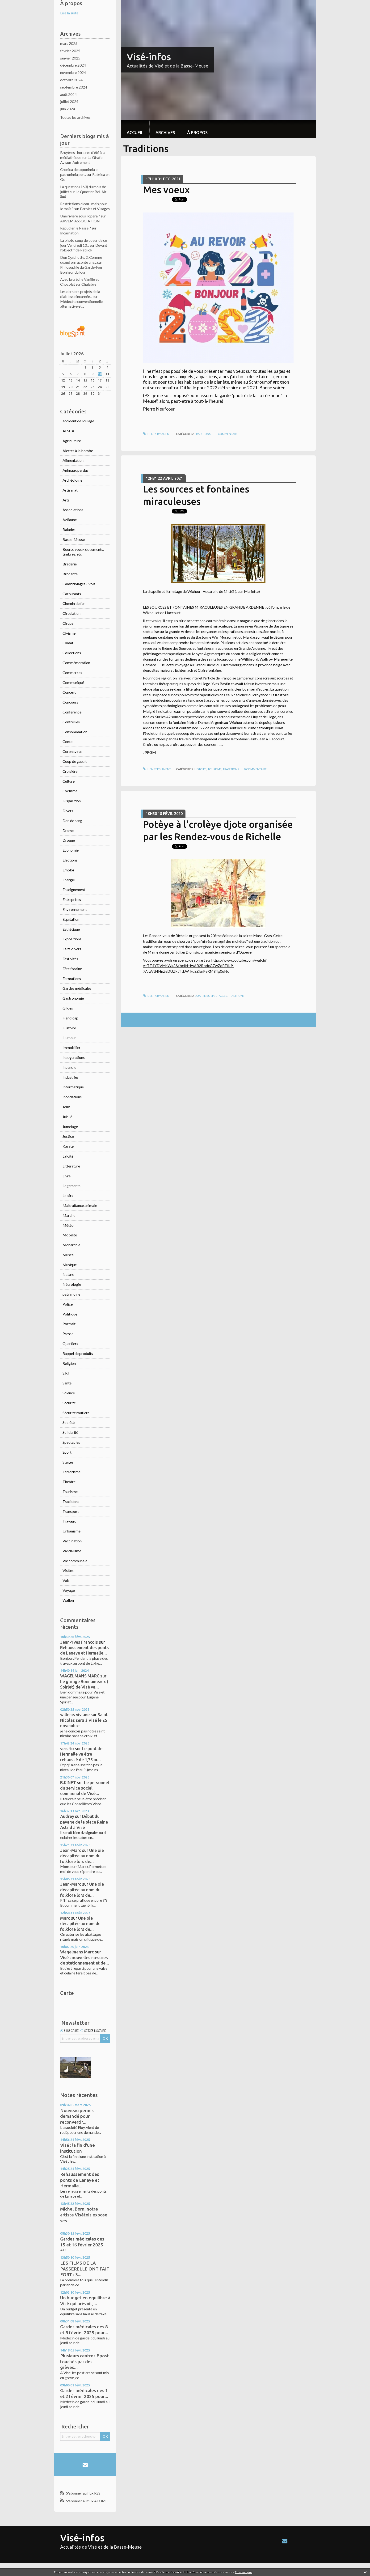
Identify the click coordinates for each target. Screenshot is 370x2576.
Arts (66, 500)
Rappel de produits (78, 1353)
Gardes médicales (77, 988)
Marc (65, 1918)
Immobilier (71, 1047)
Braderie (70, 564)
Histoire (69, 1028)
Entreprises (72, 899)
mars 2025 (68, 43)
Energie (69, 880)
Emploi (68, 870)
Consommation (75, 732)
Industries (71, 1077)
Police (68, 1304)
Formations (72, 978)
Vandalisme (72, 1551)
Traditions (71, 1501)
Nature (68, 1274)
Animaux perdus (75, 470)
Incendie (69, 1067)
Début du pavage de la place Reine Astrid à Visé (84, 1822)
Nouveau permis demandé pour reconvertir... (77, 2116)
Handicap (70, 1018)
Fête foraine (72, 968)
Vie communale (75, 1560)
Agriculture (72, 440)
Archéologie (72, 480)
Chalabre (88, 284)
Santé (67, 1383)
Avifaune (70, 519)
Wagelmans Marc (77, 1951)
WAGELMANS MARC (79, 1675)
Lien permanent (157, 434)
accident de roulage (78, 421)
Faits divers (72, 948)
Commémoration (76, 662)
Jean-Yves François (79, 1642)
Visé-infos (149, 56)
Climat (68, 643)
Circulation (71, 613)
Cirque (68, 623)
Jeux (66, 1106)
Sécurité (69, 1402)
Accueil (135, 132)
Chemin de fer (74, 603)
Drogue (69, 840)
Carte (67, 1993)
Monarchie (71, 1245)
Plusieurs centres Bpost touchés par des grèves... (84, 2361)
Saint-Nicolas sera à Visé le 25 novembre (84, 1720)
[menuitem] (135, 129)
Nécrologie (72, 1284)
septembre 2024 (73, 87)
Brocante (70, 574)
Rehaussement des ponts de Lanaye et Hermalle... (79, 2180)
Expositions (72, 939)
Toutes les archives (75, 117)
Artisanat (70, 490)
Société (69, 1422)
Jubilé (67, 1116)
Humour (69, 1037)
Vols (66, 1580)
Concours (70, 702)
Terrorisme (71, 1471)
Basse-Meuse (74, 539)
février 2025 (70, 50)
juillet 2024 (69, 101)
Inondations (72, 1097)
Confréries (71, 722)
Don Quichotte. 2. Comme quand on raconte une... (81, 259)
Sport (67, 1452)
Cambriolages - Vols (79, 583)
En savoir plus (243, 2572)
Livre (67, 1176)
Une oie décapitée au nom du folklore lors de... (82, 1856)
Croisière (70, 771)
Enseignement (74, 889)
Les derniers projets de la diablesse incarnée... (80, 294)
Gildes (68, 1008)
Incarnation (69, 233)
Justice (68, 1136)
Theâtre (69, 1481)
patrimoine (71, 1294)
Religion (69, 1363)
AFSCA (68, 431)
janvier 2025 (70, 58)
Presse (68, 1333)
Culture (69, 781)
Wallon (68, 1600)
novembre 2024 (73, 72)
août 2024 (68, 94)
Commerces (72, 672)
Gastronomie (73, 998)
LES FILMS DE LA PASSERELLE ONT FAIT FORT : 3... (84, 2268)
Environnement (75, 909)
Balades (69, 529)
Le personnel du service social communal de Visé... (84, 1788)
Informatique (73, 1087)
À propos (197, 132)
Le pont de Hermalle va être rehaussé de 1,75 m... (81, 1754)
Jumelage (70, 1126)
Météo (68, 1225)
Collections (72, 652)
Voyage (69, 1590)
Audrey (67, 1816)
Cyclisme (70, 791)
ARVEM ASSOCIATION (80, 221)
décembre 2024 (73, 65)
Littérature (71, 1166)
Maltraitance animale (80, 1205)
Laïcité (68, 1156)
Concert (69, 692)
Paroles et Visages (95, 208)
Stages (68, 1462)
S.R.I (66, 1373)
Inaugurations (74, 1057)
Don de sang (72, 820)
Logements (71, 1185)
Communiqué (73, 682)
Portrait (69, 1323)
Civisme (69, 633)
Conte (67, 741)
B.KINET (68, 1782)
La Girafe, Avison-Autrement (81, 160)
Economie (71, 850)
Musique (70, 1264)
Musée (68, 1254)
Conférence (72, 712)
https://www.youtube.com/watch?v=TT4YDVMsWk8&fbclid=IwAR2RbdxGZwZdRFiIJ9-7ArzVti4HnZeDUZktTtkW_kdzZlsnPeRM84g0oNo (205, 965)
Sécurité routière (76, 1412)
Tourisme (70, 1491)
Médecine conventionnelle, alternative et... (81, 304)
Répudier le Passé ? (75, 228)
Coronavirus (72, 751)
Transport (71, 1511)
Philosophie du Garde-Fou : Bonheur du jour (82, 269)
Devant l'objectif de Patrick (83, 247)
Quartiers (70, 1343)
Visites (68, 1570)
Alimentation (73, 460)
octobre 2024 (71, 79)
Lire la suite (69, 13)
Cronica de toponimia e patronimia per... (78, 172)
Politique (70, 1314)
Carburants (72, 593)
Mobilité (70, 1235)
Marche (69, 1215)
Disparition (72, 800)
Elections (70, 860)
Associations (73, 509)
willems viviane (75, 1714)
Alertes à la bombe (78, 450)
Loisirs (68, 1195)
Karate (68, 1146)
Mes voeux (166, 189)
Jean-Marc (70, 1850)
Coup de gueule (75, 761)
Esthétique (71, 929)
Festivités (70, 958)
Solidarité (70, 1432)
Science (69, 1393)
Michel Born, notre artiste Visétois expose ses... (83, 2214)
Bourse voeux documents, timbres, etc (83, 551)
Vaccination (72, 1541)
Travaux (69, 1521)
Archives (165, 132)
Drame (68, 830)
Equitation (71, 919)
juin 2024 (67, 108)
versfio (67, 1748)
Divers (68, 810)
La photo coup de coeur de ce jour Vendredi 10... (83, 242)
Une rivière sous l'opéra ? (80, 216)
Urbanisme (71, 1531)
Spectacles (71, 1442)
